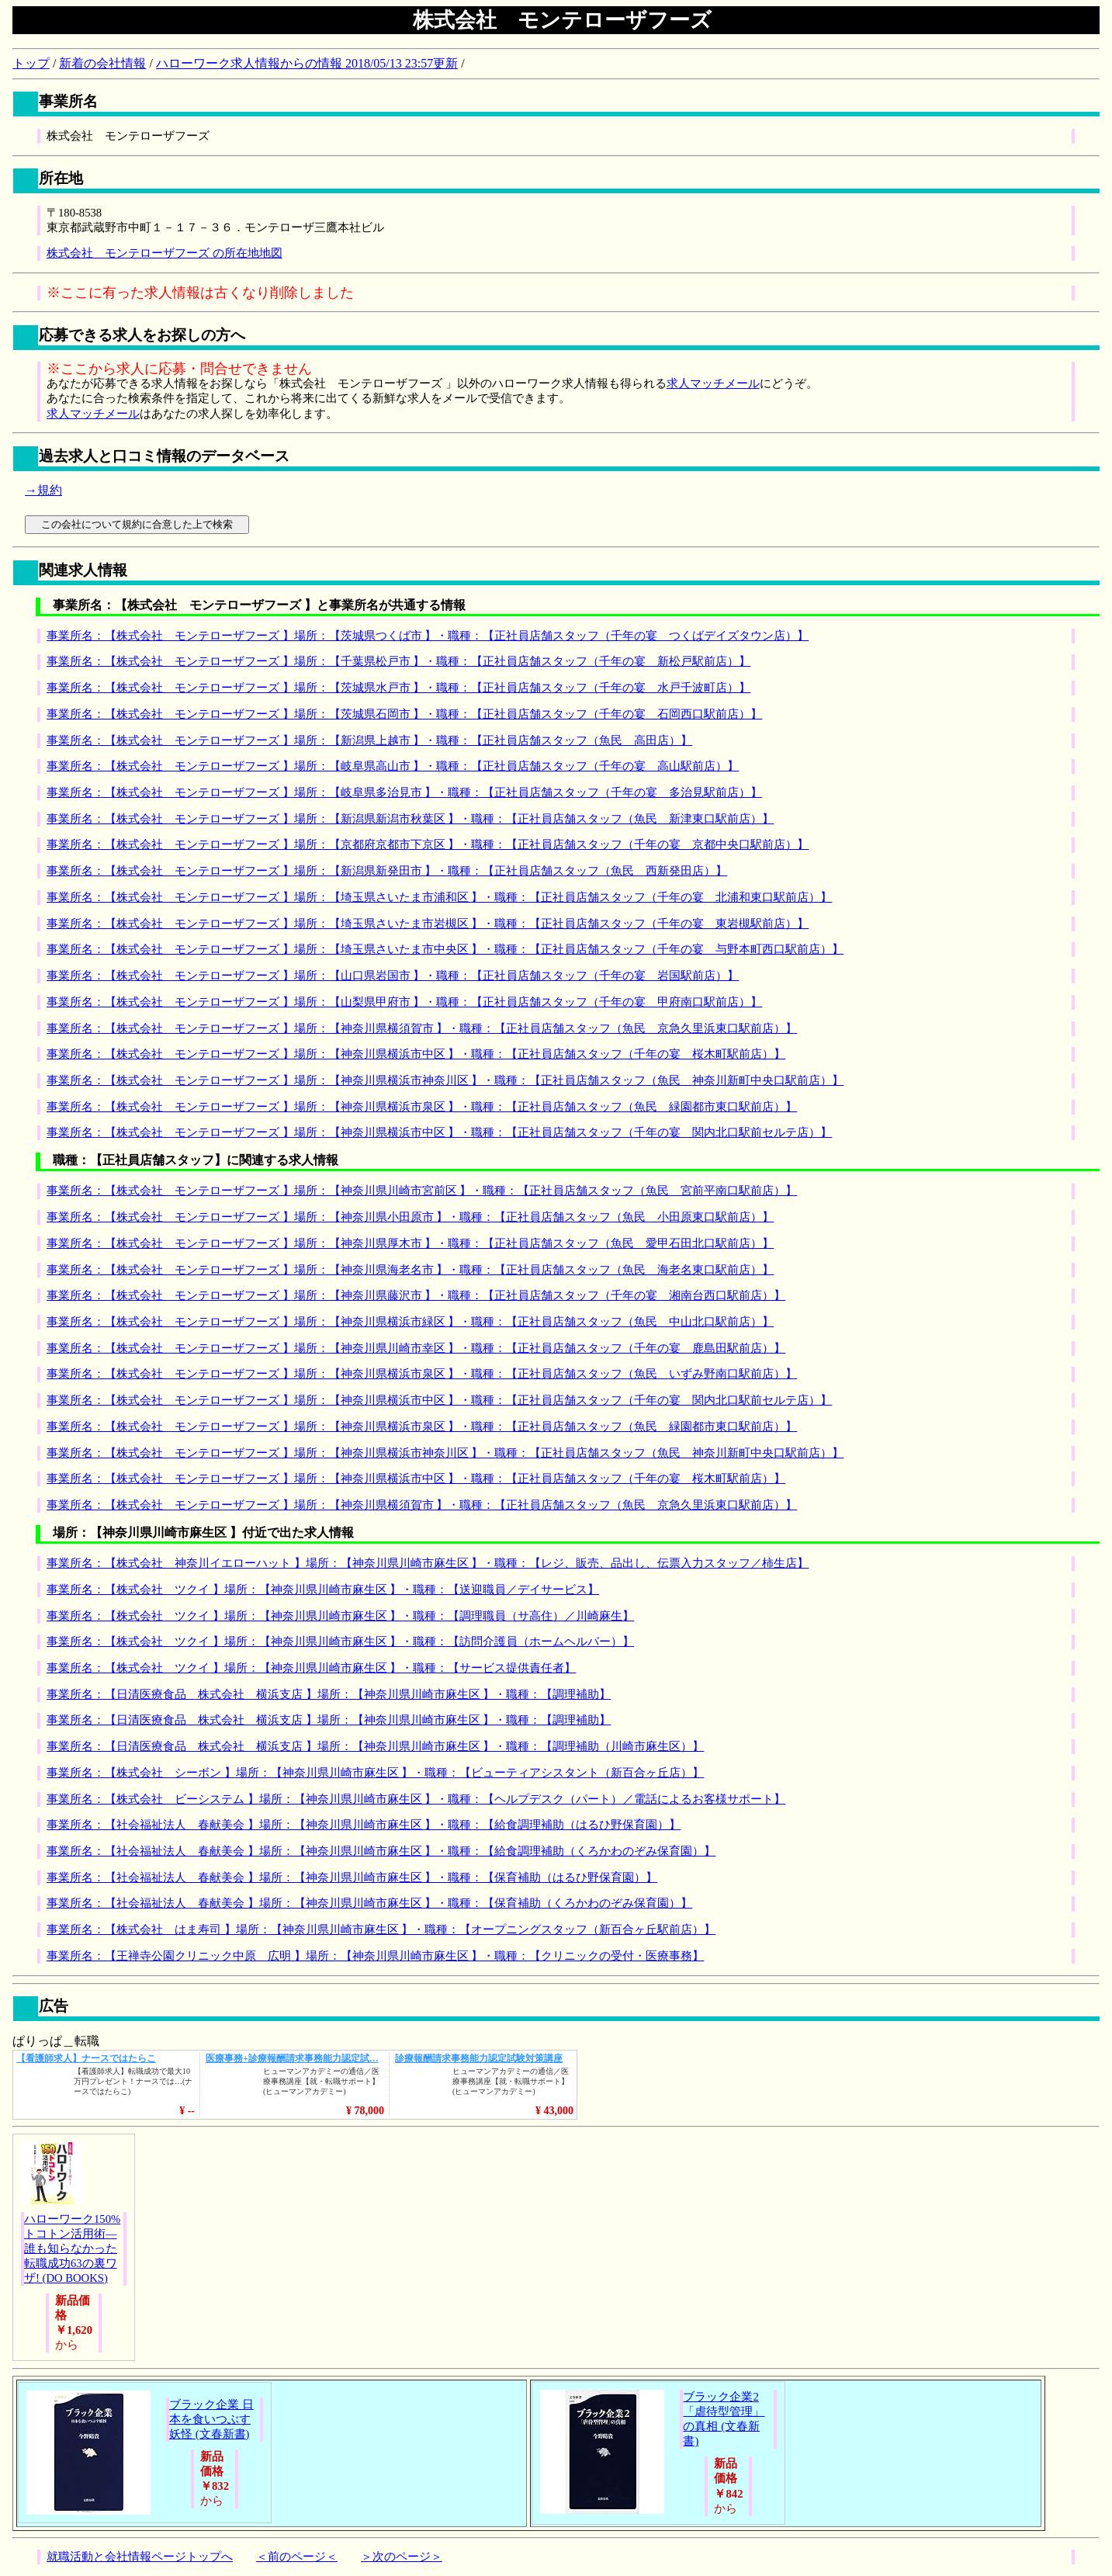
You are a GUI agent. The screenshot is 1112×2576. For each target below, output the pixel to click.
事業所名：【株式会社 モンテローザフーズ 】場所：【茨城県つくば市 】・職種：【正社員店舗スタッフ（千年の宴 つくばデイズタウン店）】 (428, 635)
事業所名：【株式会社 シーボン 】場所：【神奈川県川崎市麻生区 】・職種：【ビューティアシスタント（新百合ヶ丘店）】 (375, 1772)
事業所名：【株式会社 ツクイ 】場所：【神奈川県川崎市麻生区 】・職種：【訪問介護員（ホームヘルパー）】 (340, 1641)
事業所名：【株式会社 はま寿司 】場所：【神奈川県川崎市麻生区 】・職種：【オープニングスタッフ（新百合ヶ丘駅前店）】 (381, 1929)
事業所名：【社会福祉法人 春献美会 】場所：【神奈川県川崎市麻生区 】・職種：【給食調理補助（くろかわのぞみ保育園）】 (381, 1851)
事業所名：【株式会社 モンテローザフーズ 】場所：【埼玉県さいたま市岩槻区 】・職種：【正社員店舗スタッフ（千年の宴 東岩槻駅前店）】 (428, 923)
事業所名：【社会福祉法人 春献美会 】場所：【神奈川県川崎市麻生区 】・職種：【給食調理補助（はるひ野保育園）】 (364, 1824)
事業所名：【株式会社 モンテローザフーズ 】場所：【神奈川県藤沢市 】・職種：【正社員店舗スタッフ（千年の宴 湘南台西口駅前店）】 (416, 1295)
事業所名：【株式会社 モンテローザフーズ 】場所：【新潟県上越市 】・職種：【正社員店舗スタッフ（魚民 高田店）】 (369, 740)
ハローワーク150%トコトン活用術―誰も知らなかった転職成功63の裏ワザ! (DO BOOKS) (72, 2248)
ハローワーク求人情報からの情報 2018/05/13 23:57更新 (307, 63)
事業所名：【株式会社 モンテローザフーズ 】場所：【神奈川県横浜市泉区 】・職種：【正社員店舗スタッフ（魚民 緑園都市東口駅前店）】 (422, 1107)
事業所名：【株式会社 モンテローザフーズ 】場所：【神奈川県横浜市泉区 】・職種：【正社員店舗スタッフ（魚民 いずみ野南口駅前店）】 (422, 1374)
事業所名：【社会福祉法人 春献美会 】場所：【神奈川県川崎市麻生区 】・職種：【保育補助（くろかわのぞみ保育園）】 (369, 1903)
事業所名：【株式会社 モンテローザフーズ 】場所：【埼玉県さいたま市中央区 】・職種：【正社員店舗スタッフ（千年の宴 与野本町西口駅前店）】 (445, 949)
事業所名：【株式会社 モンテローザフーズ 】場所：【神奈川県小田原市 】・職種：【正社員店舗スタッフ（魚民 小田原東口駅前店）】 (410, 1217)
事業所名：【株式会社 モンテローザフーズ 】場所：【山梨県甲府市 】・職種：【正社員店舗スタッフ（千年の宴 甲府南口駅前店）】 (404, 1002)
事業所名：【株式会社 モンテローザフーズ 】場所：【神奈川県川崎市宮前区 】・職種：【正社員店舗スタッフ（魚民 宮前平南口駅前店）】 (422, 1190)
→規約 (43, 490)
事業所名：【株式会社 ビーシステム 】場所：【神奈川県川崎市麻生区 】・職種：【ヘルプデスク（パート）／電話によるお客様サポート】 (416, 1799)
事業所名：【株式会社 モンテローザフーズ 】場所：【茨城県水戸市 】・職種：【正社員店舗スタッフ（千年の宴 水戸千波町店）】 (398, 687)
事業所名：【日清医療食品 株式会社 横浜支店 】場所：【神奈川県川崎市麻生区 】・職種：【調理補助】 (329, 1694)
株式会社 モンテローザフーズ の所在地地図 (164, 253)
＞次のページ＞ (401, 2556)
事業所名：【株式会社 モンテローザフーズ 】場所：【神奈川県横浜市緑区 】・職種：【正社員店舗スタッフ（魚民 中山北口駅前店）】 (410, 1322)
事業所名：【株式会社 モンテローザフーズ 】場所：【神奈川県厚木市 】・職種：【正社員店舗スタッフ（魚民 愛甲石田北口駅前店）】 (410, 1243)
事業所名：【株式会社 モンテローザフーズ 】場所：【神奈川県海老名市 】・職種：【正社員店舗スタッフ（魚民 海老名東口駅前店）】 (410, 1270)
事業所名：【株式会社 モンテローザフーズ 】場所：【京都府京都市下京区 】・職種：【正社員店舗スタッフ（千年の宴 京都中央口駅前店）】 (428, 844)
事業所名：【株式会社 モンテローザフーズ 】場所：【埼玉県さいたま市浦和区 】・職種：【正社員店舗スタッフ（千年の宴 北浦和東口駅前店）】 (439, 897)
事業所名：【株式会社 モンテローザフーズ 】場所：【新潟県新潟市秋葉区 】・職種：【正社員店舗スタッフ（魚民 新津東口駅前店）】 (410, 819)
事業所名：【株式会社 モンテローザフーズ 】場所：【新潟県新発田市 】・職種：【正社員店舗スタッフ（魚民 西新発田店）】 (387, 871)
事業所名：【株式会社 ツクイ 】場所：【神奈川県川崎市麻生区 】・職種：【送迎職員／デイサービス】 (323, 1589)
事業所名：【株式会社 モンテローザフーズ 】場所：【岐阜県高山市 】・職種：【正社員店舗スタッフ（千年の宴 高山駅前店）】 (393, 766)
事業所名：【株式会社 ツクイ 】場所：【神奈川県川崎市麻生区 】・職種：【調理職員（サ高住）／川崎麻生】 (340, 1616)
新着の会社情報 (102, 63)
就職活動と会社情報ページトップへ (140, 2556)
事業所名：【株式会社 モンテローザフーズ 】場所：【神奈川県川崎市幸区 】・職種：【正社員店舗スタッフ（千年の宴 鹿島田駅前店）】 (416, 1348)
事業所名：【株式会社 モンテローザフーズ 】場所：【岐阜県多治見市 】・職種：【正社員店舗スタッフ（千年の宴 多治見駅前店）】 (404, 792)
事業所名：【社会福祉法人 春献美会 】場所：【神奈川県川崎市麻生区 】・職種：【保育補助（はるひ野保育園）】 (352, 1877)
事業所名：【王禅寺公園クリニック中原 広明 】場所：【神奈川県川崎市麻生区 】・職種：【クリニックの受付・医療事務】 (375, 1956)
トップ (31, 63)
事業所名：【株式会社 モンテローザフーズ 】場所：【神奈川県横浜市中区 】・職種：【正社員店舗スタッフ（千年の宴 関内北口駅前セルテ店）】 (439, 1132)
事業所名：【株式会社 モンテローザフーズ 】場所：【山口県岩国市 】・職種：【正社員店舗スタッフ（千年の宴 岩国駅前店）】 (393, 975)
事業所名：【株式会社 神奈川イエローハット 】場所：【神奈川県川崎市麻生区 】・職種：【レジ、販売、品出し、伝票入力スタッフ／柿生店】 (428, 1563)
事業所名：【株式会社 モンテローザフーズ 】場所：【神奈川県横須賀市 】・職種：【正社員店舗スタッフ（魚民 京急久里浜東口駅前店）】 (422, 1028)
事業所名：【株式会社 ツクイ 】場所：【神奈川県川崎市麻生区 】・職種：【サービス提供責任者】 (311, 1668)
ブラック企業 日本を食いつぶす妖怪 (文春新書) (211, 2419)
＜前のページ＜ (297, 2556)
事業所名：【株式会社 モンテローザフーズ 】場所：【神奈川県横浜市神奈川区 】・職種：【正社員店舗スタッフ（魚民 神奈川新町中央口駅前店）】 (445, 1080)
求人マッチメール (713, 383)
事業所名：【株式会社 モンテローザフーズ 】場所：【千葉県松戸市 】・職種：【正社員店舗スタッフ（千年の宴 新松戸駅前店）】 (398, 661)
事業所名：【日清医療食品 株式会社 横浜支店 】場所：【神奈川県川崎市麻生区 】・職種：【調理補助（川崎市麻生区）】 (375, 1746)
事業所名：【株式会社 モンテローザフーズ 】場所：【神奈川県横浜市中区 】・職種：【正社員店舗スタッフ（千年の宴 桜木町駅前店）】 (416, 1054)
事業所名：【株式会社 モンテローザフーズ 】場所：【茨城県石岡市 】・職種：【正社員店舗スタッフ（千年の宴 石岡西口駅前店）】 (404, 714)
